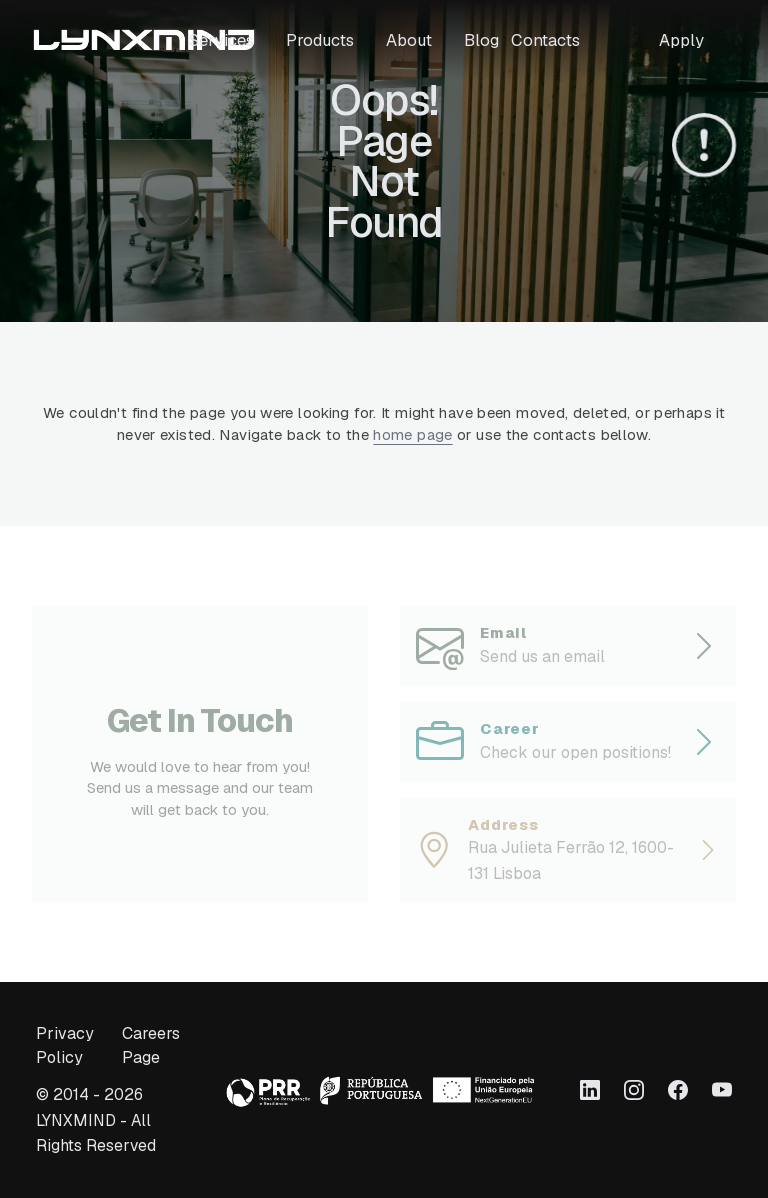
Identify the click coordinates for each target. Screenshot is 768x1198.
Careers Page (151, 1046)
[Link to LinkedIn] (590, 1090)
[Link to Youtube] (722, 1090)
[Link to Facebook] (678, 1090)
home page (412, 434)
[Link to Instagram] (634, 1090)
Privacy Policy (65, 1046)
